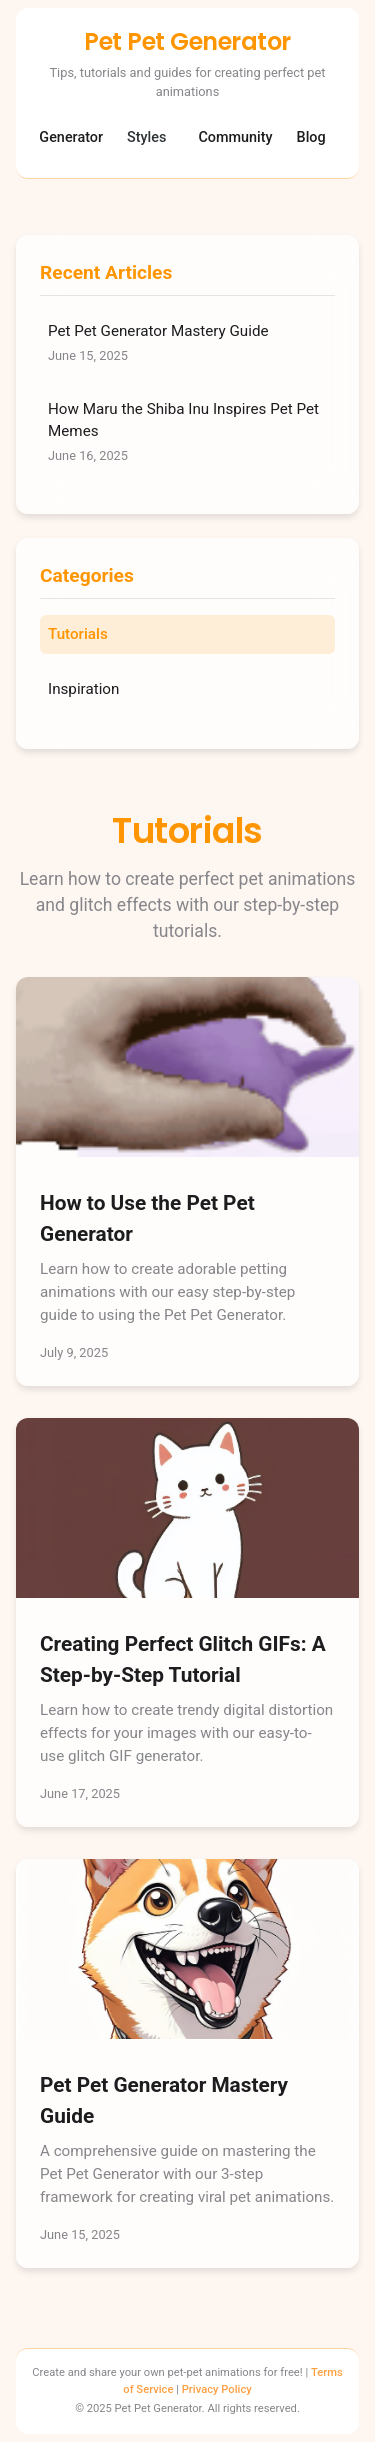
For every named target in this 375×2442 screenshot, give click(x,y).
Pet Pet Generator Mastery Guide (187, 343)
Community (235, 137)
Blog (311, 137)
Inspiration (83, 689)
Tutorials (78, 634)
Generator (71, 137)
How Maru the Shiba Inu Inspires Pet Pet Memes (187, 433)
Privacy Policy (217, 2389)
